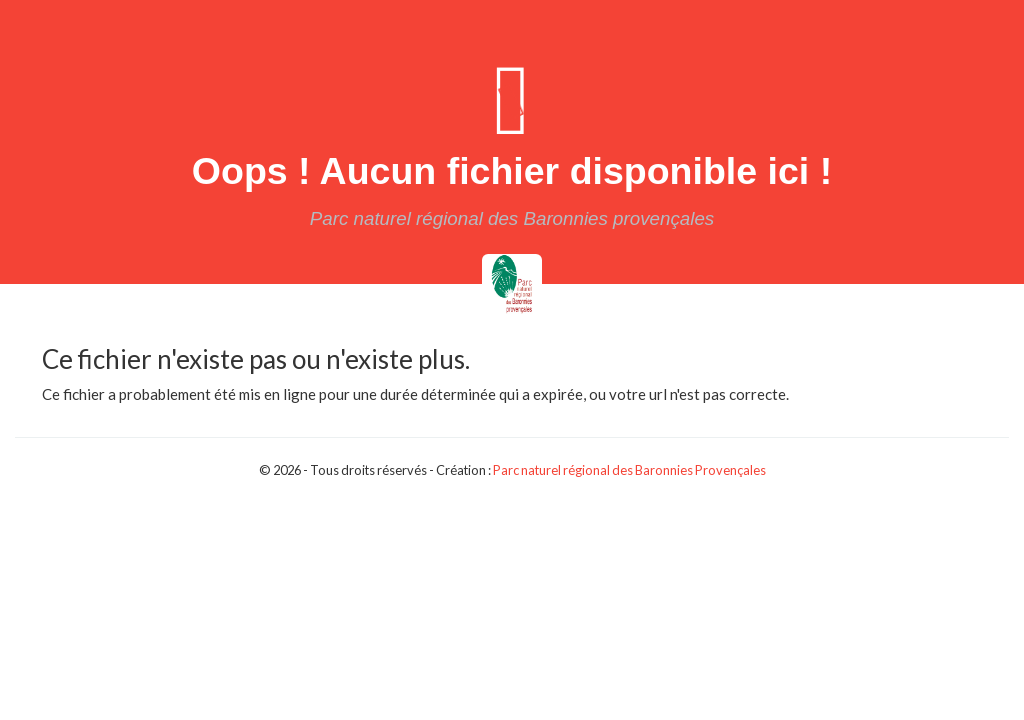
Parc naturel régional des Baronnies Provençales (629, 470)
